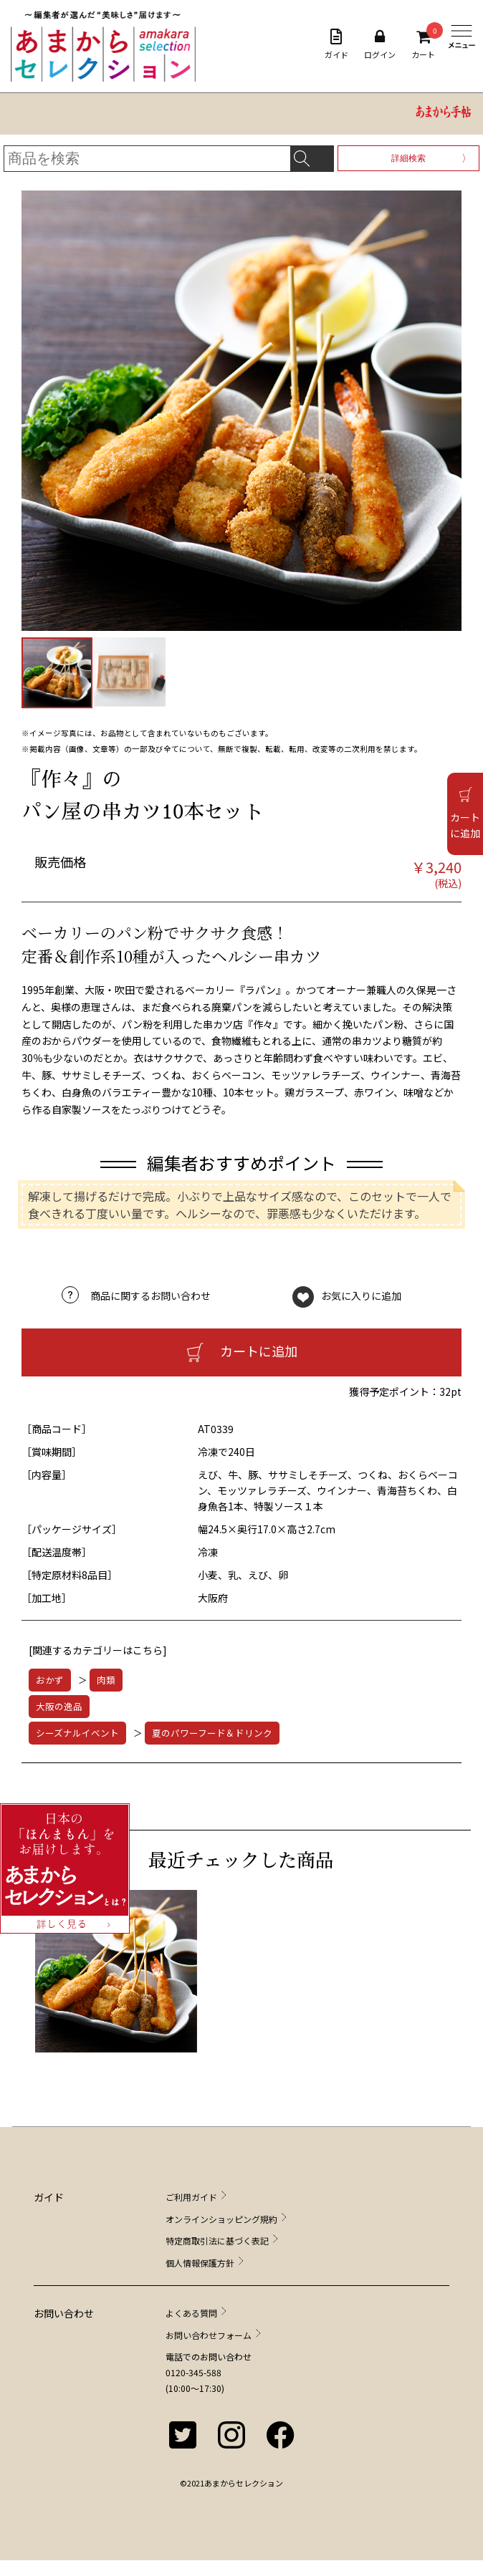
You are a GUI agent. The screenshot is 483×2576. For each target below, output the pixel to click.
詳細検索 (408, 158)
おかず (50, 1680)
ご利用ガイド (191, 2197)
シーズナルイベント (77, 1733)
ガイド (336, 44)
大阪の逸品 (59, 1706)
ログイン (380, 44)
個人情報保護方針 (200, 2263)
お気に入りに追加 (361, 1295)
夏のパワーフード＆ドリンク (212, 1733)
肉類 (106, 1680)
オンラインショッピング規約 (221, 2219)
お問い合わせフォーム (209, 2335)
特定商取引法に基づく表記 (217, 2240)
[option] (119, 1978)
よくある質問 (191, 2313)
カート (423, 44)
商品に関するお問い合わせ (150, 1295)
